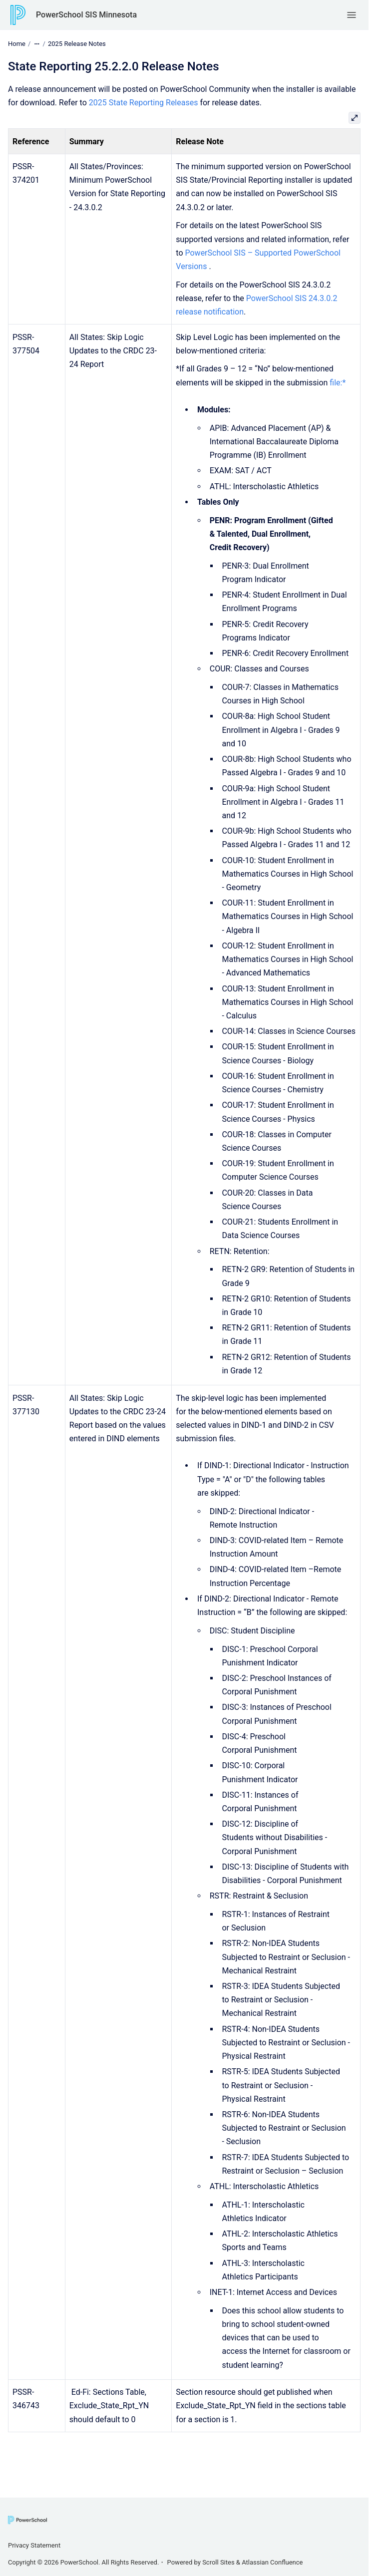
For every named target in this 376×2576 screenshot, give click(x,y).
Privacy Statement (34, 2545)
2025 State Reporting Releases (143, 102)
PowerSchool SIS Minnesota (86, 14)
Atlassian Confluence (272, 2562)
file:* (338, 382)
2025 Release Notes (77, 43)
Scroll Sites (218, 2562)
